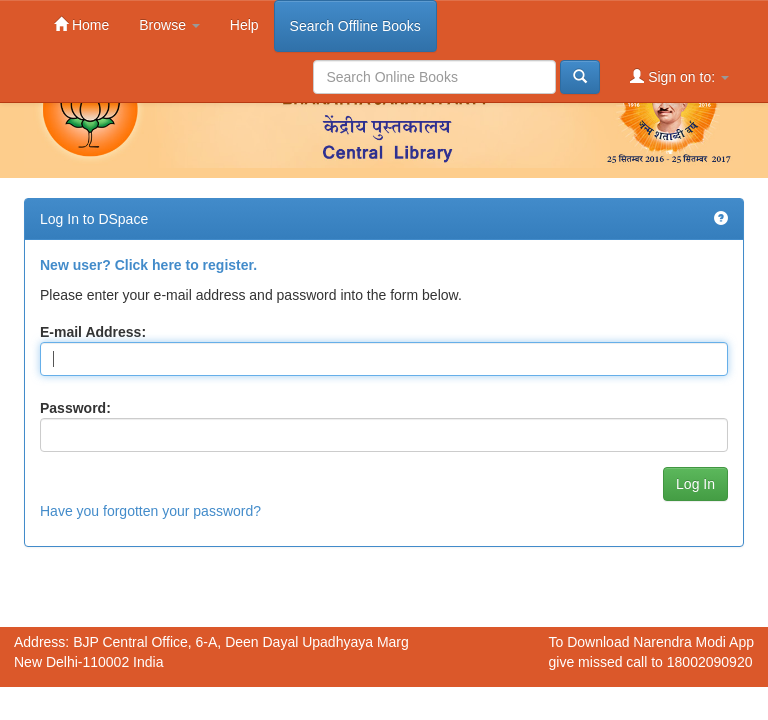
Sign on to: (679, 76)
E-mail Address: (93, 332)
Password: (75, 408)
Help (244, 25)
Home (81, 24)
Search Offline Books (355, 26)
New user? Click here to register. (148, 265)
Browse (169, 25)
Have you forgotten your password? (150, 511)
